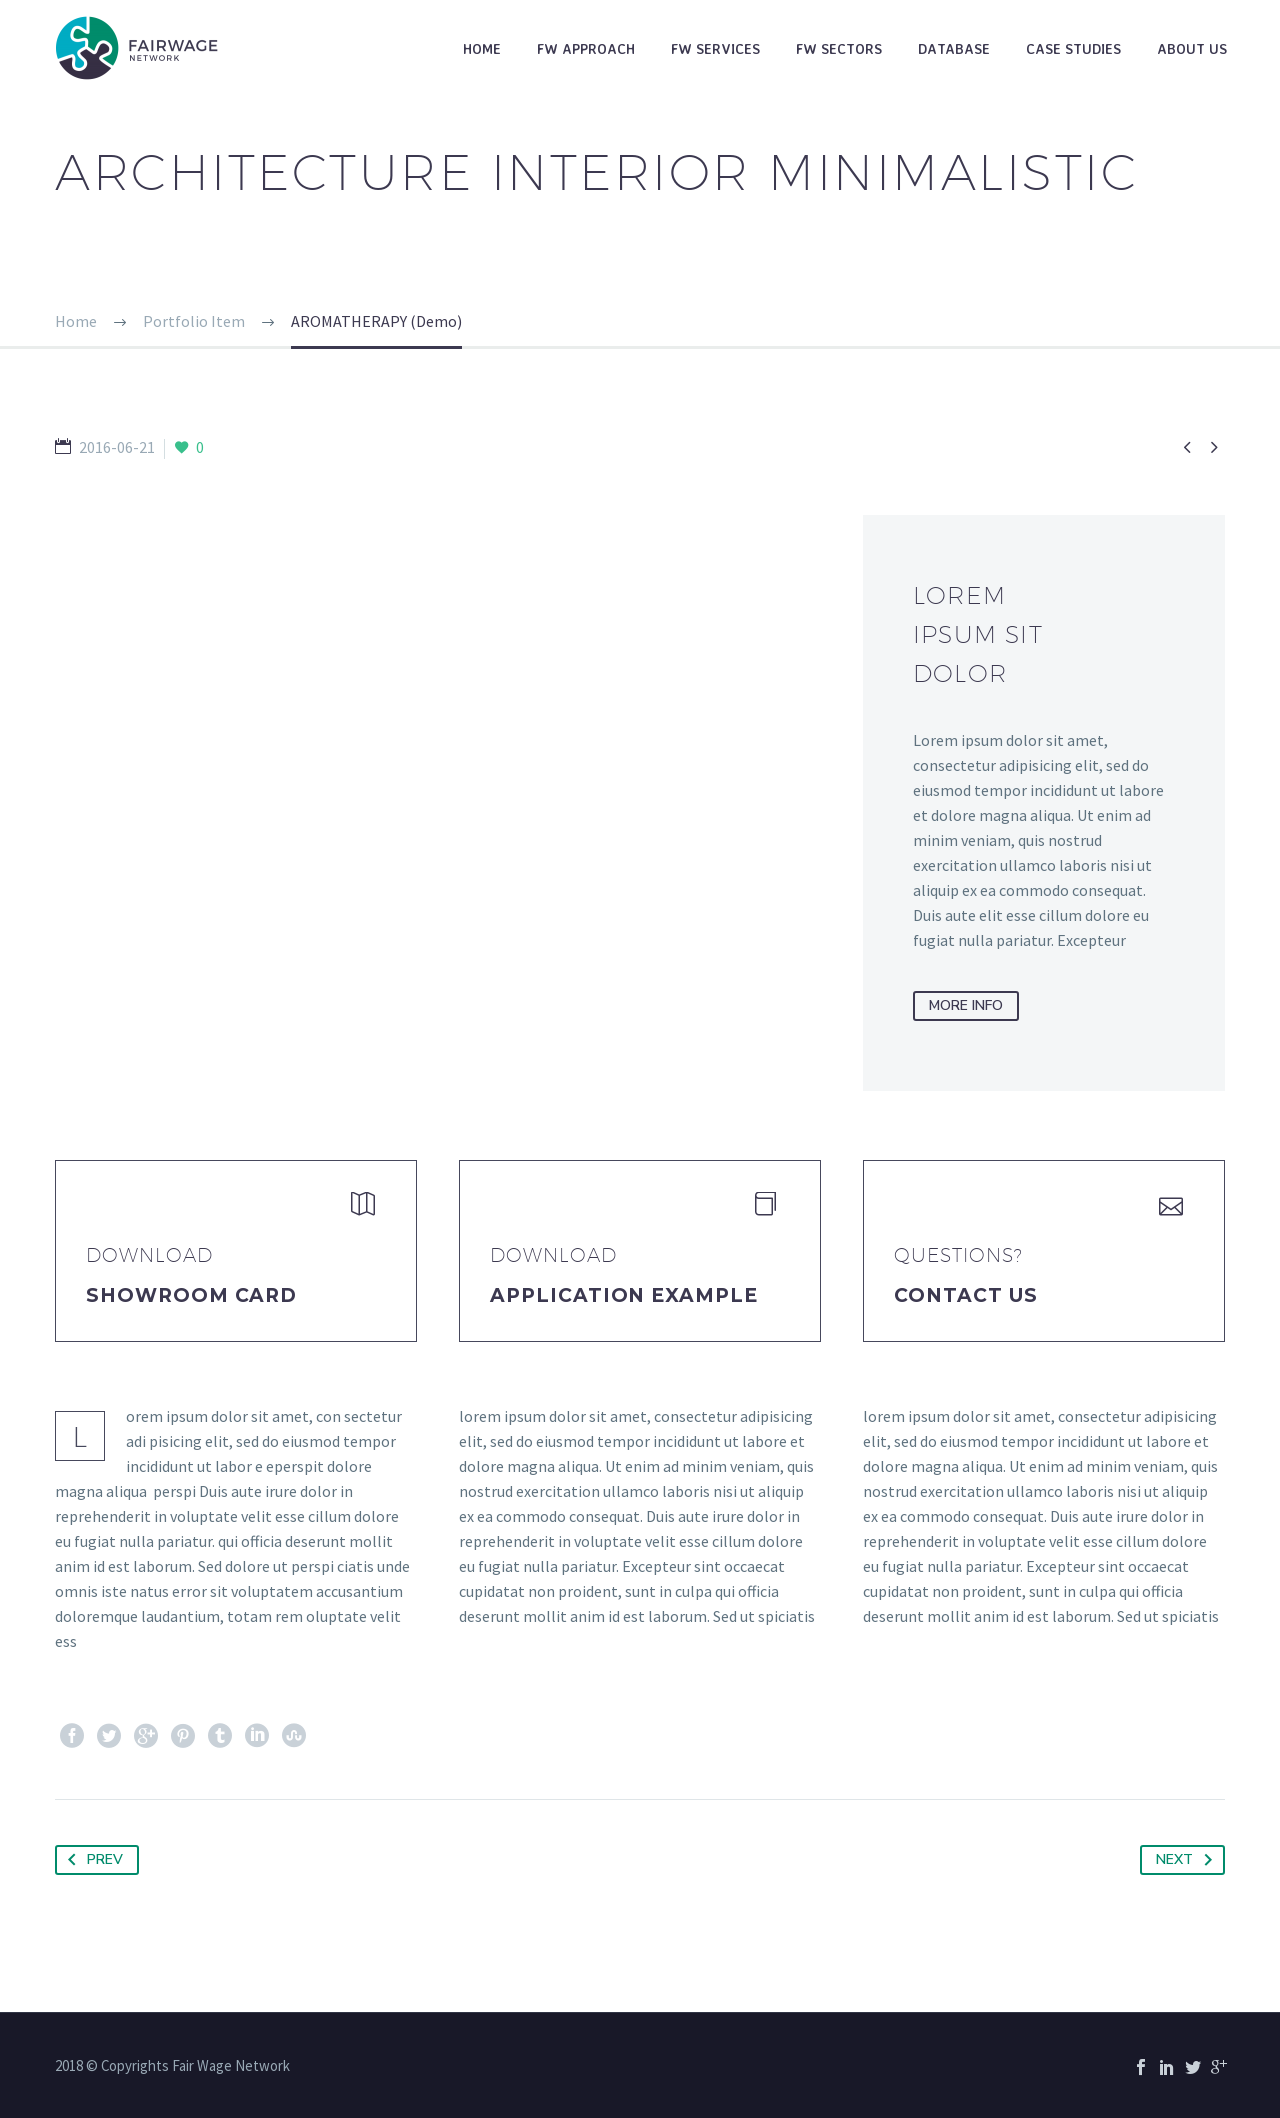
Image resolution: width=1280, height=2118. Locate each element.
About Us (1192, 48)
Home (482, 48)
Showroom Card (191, 1295)
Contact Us (966, 1295)
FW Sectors (839, 48)
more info (966, 1005)
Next (1188, 1860)
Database (954, 48)
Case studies (1073, 48)
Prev (91, 1860)
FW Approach (586, 48)
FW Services (715, 48)
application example (624, 1295)
